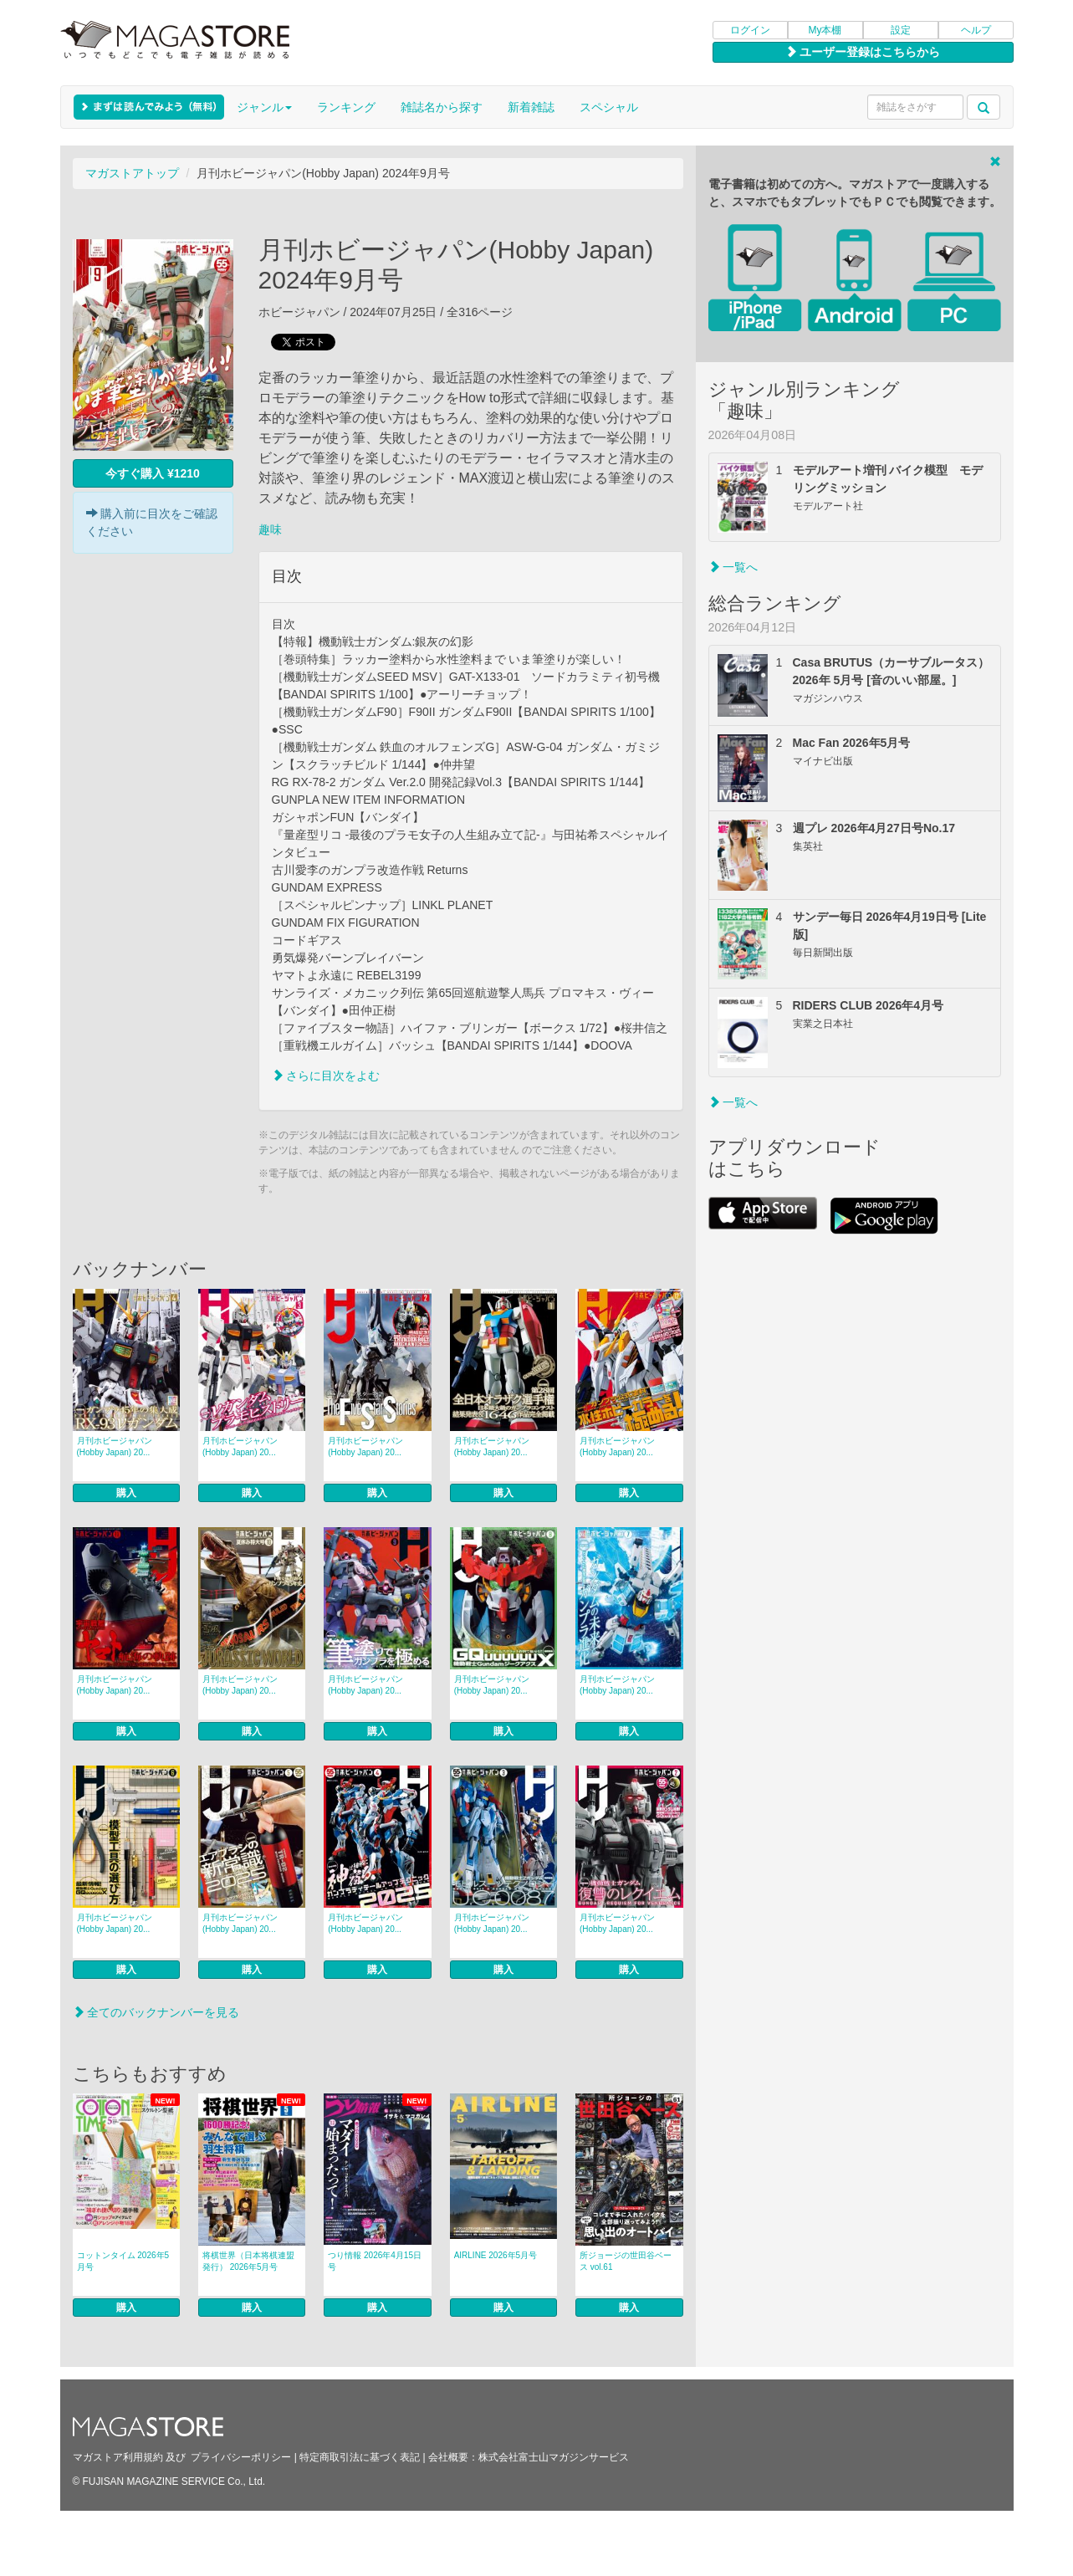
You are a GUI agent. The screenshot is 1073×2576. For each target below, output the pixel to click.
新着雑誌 (531, 107)
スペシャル (609, 107)
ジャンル (264, 107)
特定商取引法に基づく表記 (359, 2457)
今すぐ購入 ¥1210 (152, 473)
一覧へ (733, 567)
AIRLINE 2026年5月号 (496, 2255)
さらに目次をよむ (326, 1075)
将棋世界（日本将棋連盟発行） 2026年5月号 (248, 2261)
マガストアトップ (132, 173)
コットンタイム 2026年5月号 (123, 2261)
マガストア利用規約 (118, 2457)
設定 (901, 30)
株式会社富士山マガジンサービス (553, 2457)
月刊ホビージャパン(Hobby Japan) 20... (114, 1446)
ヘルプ (976, 30)
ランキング (346, 107)
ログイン (750, 30)
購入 (126, 1493)
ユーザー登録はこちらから (863, 52)
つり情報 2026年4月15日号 (375, 2261)
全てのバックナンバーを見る (156, 2012)
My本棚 (825, 30)
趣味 (270, 529)
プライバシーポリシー (241, 2457)
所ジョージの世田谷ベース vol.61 (626, 2261)
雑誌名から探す (442, 107)
